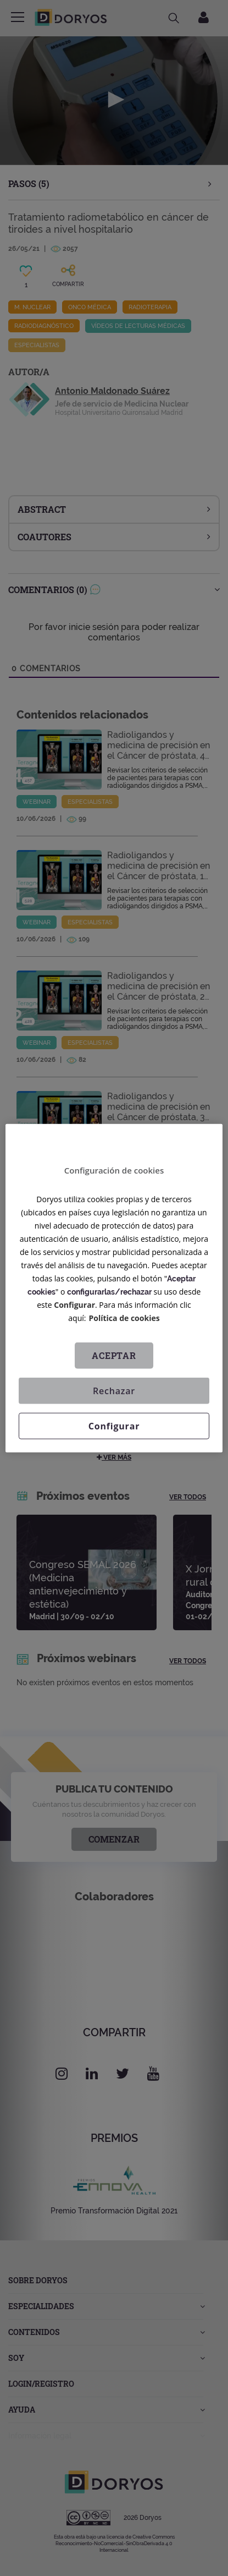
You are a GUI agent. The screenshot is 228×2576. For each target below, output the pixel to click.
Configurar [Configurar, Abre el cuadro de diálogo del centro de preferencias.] (114, 1425)
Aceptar (114, 1355)
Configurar (74, 1304)
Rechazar (114, 1390)
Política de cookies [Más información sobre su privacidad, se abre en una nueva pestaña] (124, 1317)
